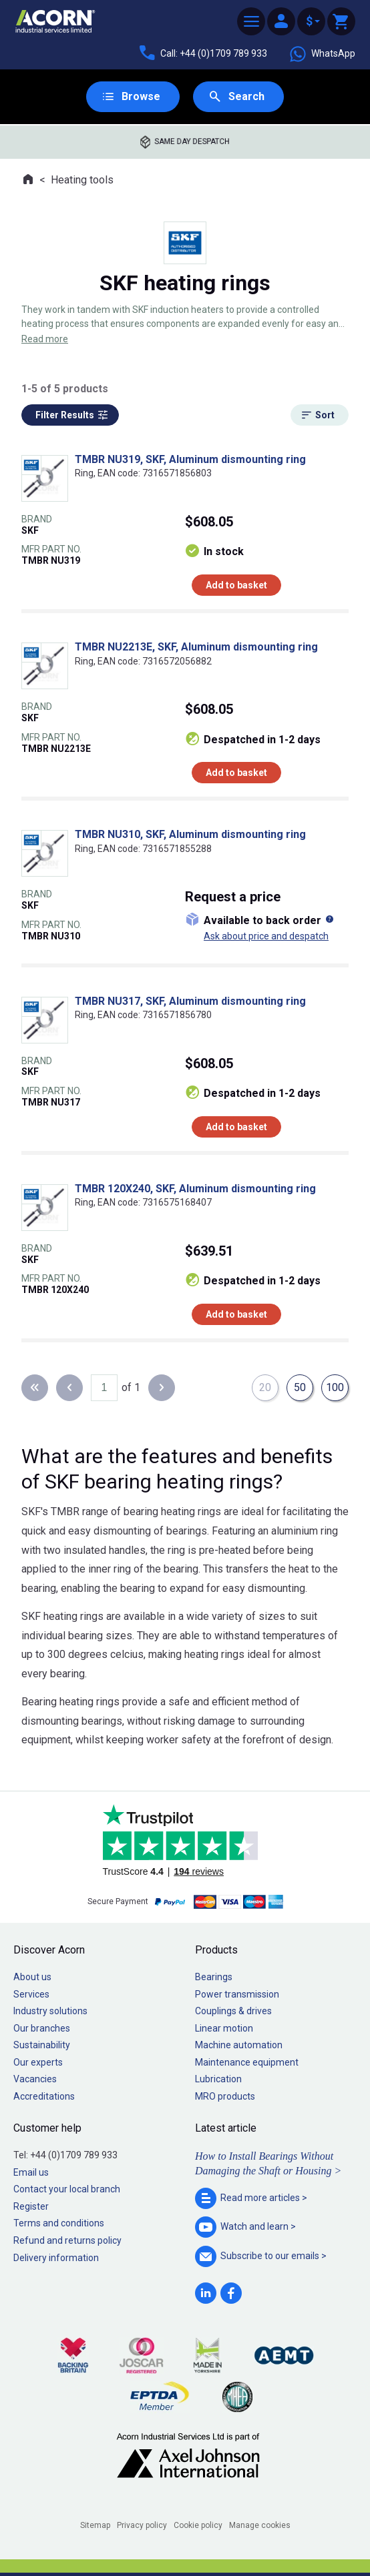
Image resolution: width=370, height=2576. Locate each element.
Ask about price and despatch (266, 936)
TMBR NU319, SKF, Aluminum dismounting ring (190, 459)
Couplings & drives (233, 2011)
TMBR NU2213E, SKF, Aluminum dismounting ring (196, 646)
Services (31, 1994)
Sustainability (41, 2045)
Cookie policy (198, 2525)
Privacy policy (142, 2525)
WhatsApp (322, 54)
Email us (31, 2172)
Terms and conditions (58, 2223)
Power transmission (237, 1994)
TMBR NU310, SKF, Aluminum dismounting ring (190, 834)
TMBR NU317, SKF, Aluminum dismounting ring (190, 1001)
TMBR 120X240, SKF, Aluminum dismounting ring (195, 1188)
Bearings (213, 1977)
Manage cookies (260, 2525)
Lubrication (218, 2079)
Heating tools (82, 179)
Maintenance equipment (247, 2062)
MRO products (225, 2096)
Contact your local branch (66, 2189)
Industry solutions (50, 2011)
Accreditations (44, 2096)
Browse (141, 96)
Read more (44, 339)
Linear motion (224, 2028)
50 (300, 1387)
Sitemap (95, 2525)
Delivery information (56, 2257)
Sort (325, 415)
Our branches (41, 2028)
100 (335, 1387)
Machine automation (239, 2045)
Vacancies (35, 2079)
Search (246, 96)
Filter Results (64, 415)
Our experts (38, 2062)
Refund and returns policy (67, 2240)
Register (31, 2206)
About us (32, 1977)
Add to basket (236, 585)
